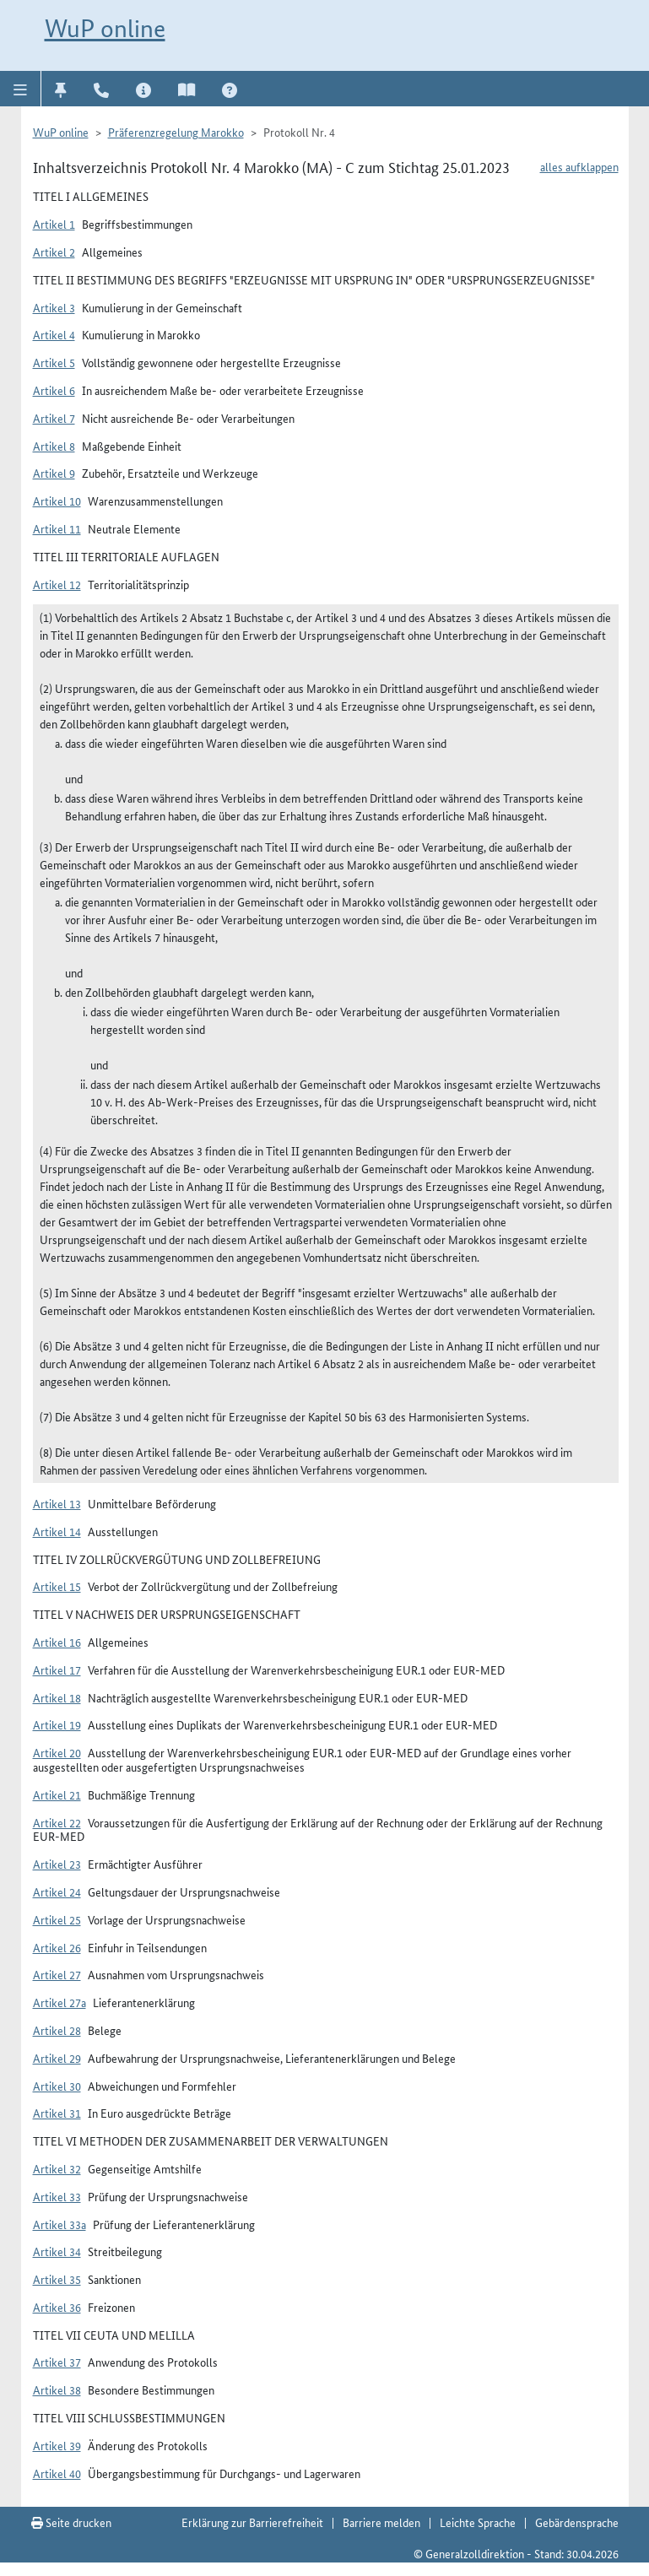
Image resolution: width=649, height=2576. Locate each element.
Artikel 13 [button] (57, 1503)
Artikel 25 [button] (57, 1919)
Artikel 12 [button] (57, 584)
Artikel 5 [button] (54, 362)
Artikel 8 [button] (54, 445)
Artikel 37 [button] (57, 2361)
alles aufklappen (579, 166)
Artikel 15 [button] (57, 1586)
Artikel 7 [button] (54, 417)
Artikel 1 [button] (54, 223)
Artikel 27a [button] (59, 2002)
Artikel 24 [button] (57, 1891)
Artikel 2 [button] (54, 251)
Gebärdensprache (577, 2522)
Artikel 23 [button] (57, 1863)
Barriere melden (381, 2522)
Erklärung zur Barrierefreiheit (252, 2522)
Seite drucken (71, 2522)
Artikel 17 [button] (57, 1669)
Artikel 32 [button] (57, 2168)
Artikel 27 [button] (57, 1974)
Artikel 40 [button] (57, 2473)
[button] (20, 88)
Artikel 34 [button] (57, 2251)
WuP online (105, 28)
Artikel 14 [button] (57, 1531)
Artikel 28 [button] (57, 2029)
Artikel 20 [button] (57, 1752)
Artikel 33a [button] (59, 2224)
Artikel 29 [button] (57, 2057)
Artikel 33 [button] (57, 2196)
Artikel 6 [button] (54, 390)
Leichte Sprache (478, 2522)
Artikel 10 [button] (57, 500)
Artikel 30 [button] (57, 2085)
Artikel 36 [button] (57, 2306)
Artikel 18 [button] (57, 1697)
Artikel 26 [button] (57, 1947)
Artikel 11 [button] (57, 528)
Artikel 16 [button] (57, 1641)
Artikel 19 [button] (57, 1724)
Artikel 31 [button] (57, 2112)
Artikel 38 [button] (57, 2389)
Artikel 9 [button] (54, 472)
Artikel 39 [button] (57, 2445)
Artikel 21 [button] (57, 1794)
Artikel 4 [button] (54, 334)
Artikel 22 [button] (57, 1822)
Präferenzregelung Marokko (176, 131)
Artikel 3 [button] (54, 307)
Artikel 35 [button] (57, 2278)
